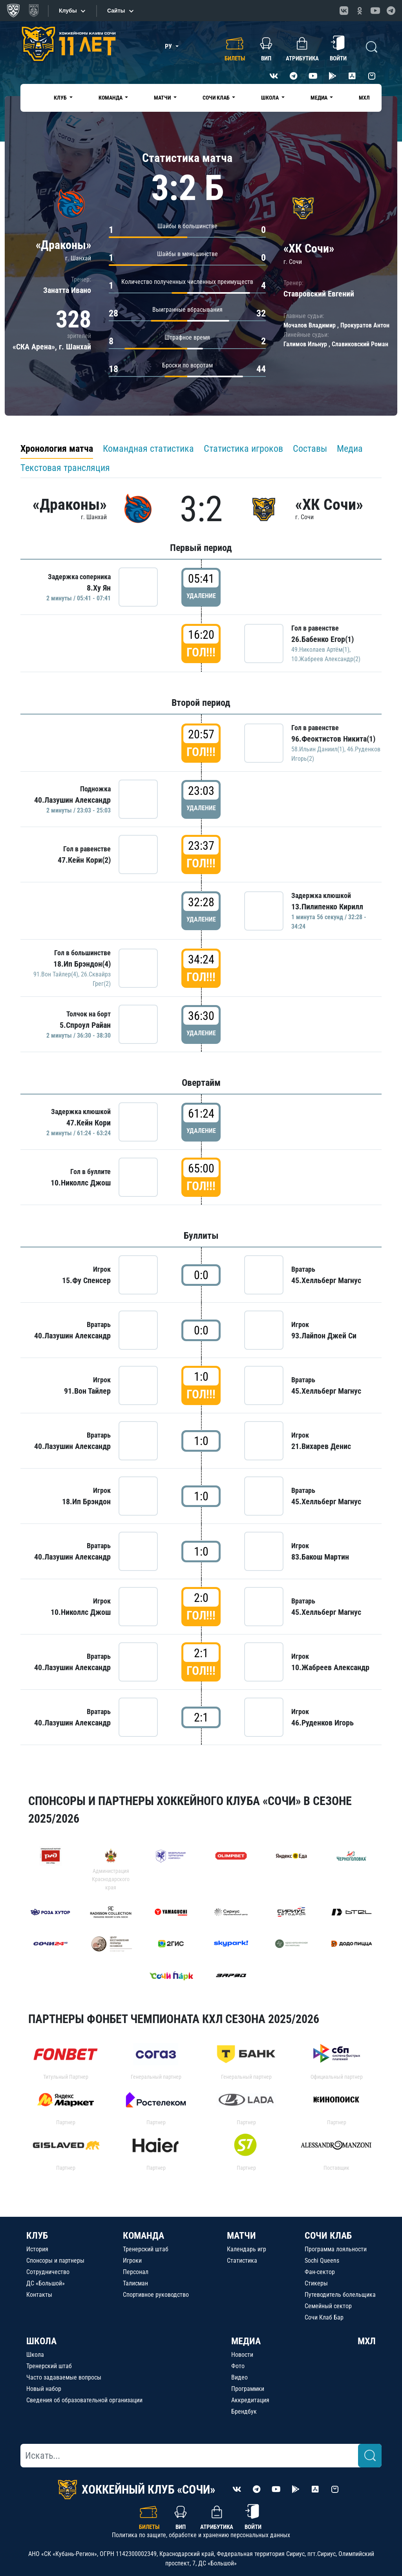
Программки (247, 2388)
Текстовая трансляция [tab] (65, 467)
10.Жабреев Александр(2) (325, 659)
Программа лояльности (336, 2249)
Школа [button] (270, 98)
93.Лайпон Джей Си (323, 1335)
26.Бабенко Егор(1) (322, 639)
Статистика (242, 2260)
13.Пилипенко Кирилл (327, 906)
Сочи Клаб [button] (217, 98)
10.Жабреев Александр (330, 1667)
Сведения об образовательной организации (84, 2400)
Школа (35, 2354)
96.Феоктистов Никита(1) (333, 739)
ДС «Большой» (45, 2283)
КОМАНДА (143, 2235)
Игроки (132, 2260)
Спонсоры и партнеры (55, 2260)
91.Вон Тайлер (87, 1391)
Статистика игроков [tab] (243, 448)
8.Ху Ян (99, 588)
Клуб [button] (61, 98)
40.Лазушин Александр (72, 800)
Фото (238, 2366)
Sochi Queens (322, 2260)
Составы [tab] (310, 448)
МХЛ (364, 98)
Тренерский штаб (145, 2249)
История (37, 2249)
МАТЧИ (241, 2235)
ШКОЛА (41, 2341)
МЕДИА (246, 2341)
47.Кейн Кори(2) (84, 860)
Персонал (135, 2272)
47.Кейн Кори (88, 1122)
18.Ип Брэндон (86, 1501)
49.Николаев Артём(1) (320, 649)
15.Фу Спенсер (86, 1280)
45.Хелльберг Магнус (326, 1280)
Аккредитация (250, 2400)
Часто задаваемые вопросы (63, 2377)
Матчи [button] (163, 98)
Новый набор (43, 2388)
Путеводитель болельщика (340, 2294)
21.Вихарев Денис (321, 1446)
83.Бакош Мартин (320, 1557)
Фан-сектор (320, 2272)
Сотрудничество (47, 2272)
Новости (242, 2354)
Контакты (39, 2294)
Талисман (135, 2283)
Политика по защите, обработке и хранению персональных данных (201, 2535)
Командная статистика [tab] (148, 448)
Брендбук (244, 2411)
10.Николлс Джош (81, 1182)
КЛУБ (37, 2235)
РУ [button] (169, 46)
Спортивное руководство (156, 2294)
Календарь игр (246, 2249)
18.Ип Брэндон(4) (82, 964)
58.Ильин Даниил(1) (317, 749)
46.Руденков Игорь (322, 1722)
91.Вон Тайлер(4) (55, 974)
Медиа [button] (320, 98)
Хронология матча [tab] (56, 448)
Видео (239, 2377)
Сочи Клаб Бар (324, 2317)
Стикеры (316, 2283)
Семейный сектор (328, 2306)
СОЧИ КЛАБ (328, 2235)
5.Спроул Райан (85, 1025)
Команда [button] (111, 98)
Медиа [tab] (350, 448)
